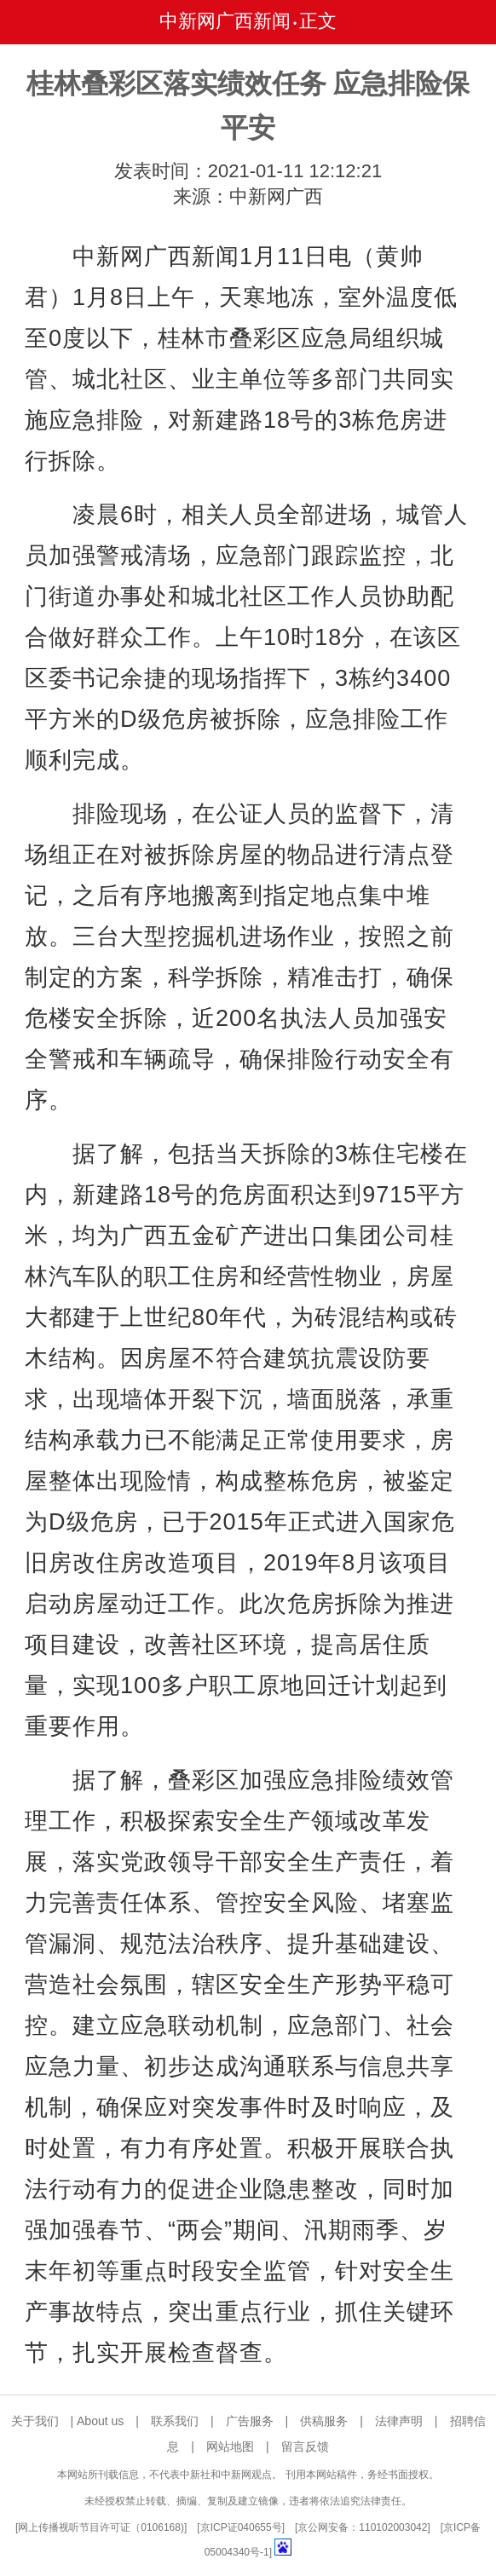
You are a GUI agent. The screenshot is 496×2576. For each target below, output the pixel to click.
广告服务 (250, 2421)
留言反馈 (305, 2446)
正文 (318, 21)
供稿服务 (324, 2421)
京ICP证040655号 (241, 2527)
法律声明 (399, 2421)
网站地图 (230, 2446)
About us (100, 2421)
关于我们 (35, 2421)
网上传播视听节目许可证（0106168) (101, 2527)
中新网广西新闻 (225, 21)
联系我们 (175, 2421)
